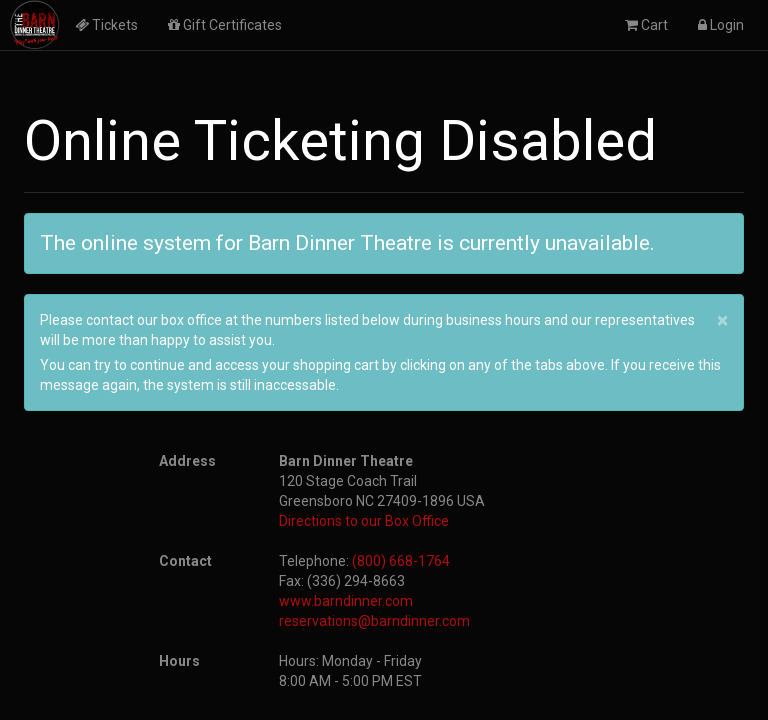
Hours (179, 661)
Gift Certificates (225, 25)
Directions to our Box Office (364, 521)
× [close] (722, 320)
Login (721, 25)
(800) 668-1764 (401, 561)
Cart (646, 25)
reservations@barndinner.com (374, 621)
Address (187, 461)
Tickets (106, 25)
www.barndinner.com (346, 601)
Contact (185, 561)
